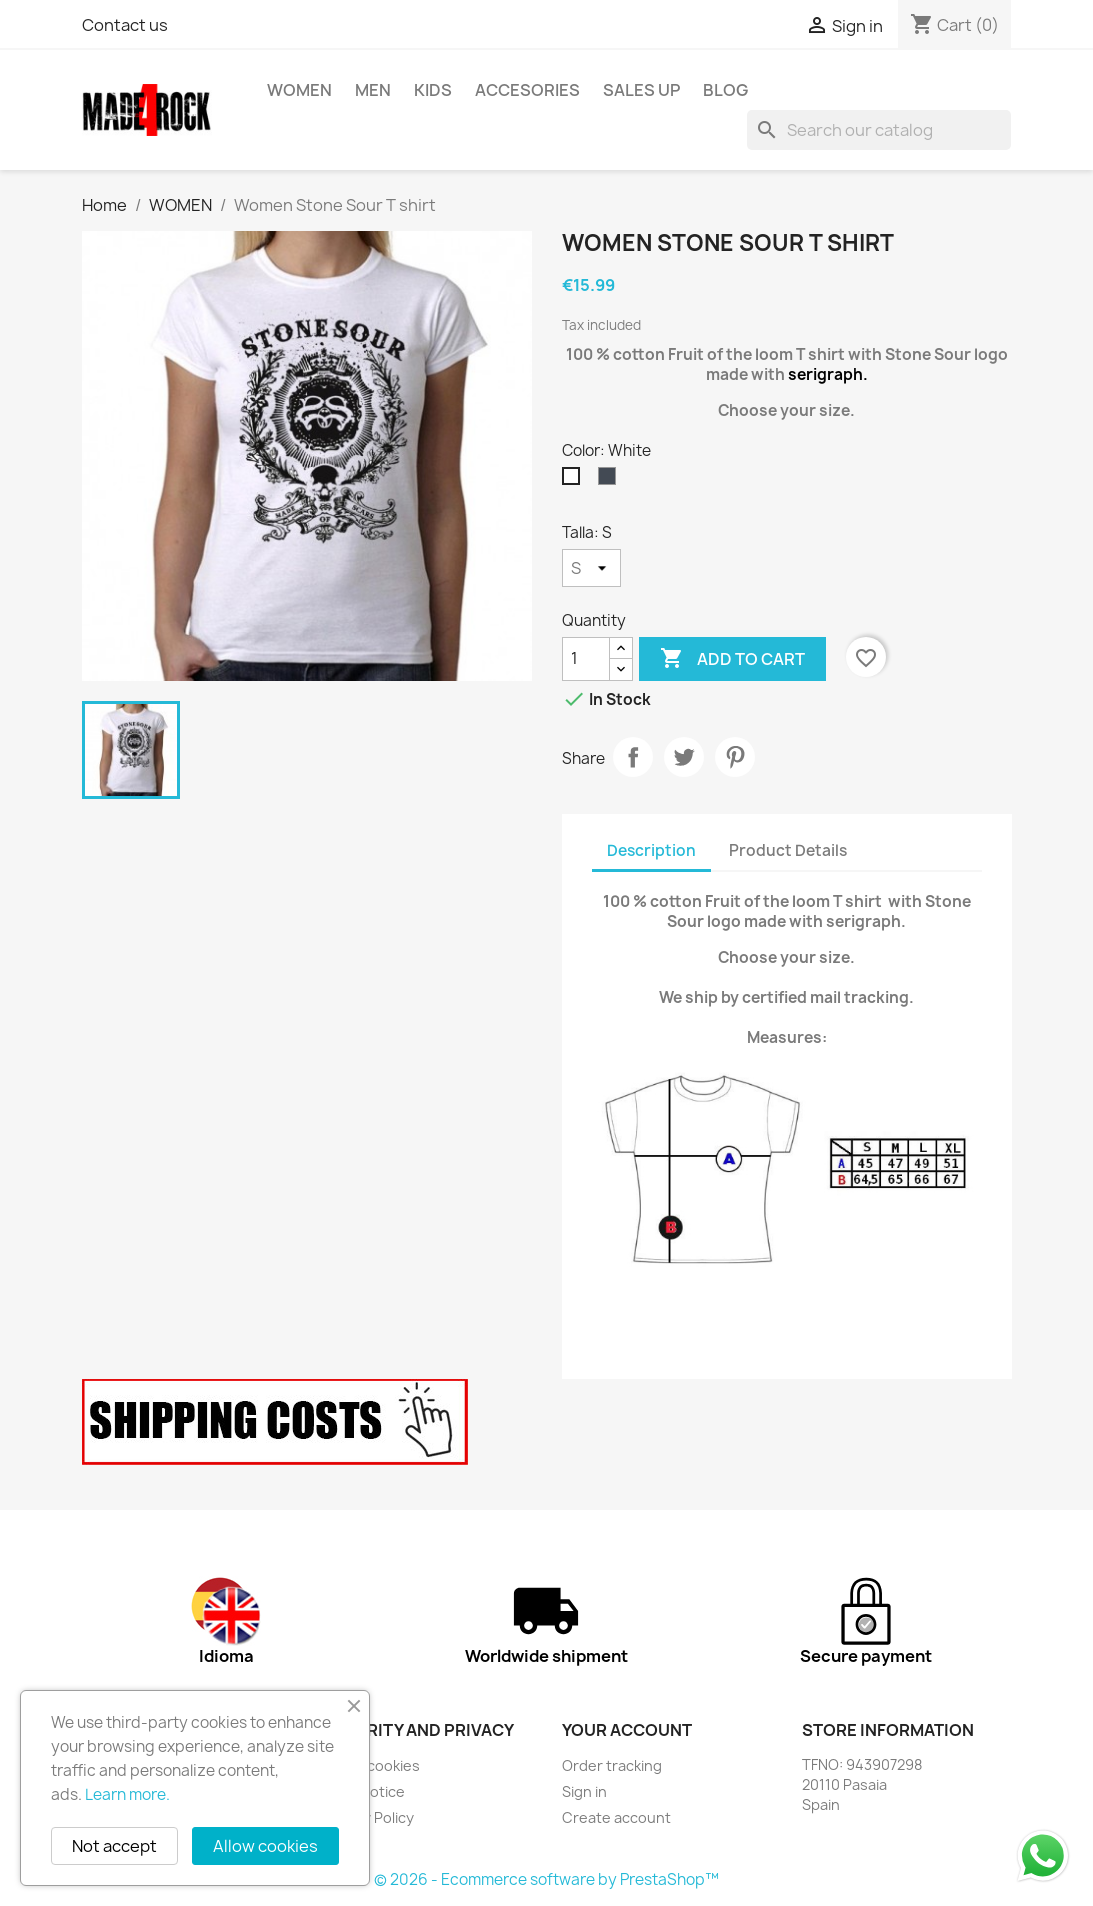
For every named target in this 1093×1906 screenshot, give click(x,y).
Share (633, 757)
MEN (373, 90)
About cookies (371, 1765)
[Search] (879, 130)
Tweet (684, 757)
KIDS (433, 90)
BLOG (725, 90)
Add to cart (732, 659)
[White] (575, 481)
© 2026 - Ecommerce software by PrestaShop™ (546, 1879)
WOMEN (299, 90)
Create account (616, 1817)
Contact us (125, 25)
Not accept (114, 1846)
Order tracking (612, 1765)
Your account (627, 1730)
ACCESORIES (527, 90)
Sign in (584, 1791)
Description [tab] (651, 850)
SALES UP (641, 90)
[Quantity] (586, 659)
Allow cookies (265, 1846)
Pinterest (735, 757)
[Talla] (591, 568)
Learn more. (127, 1794)
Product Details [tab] (788, 850)
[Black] (611, 481)
